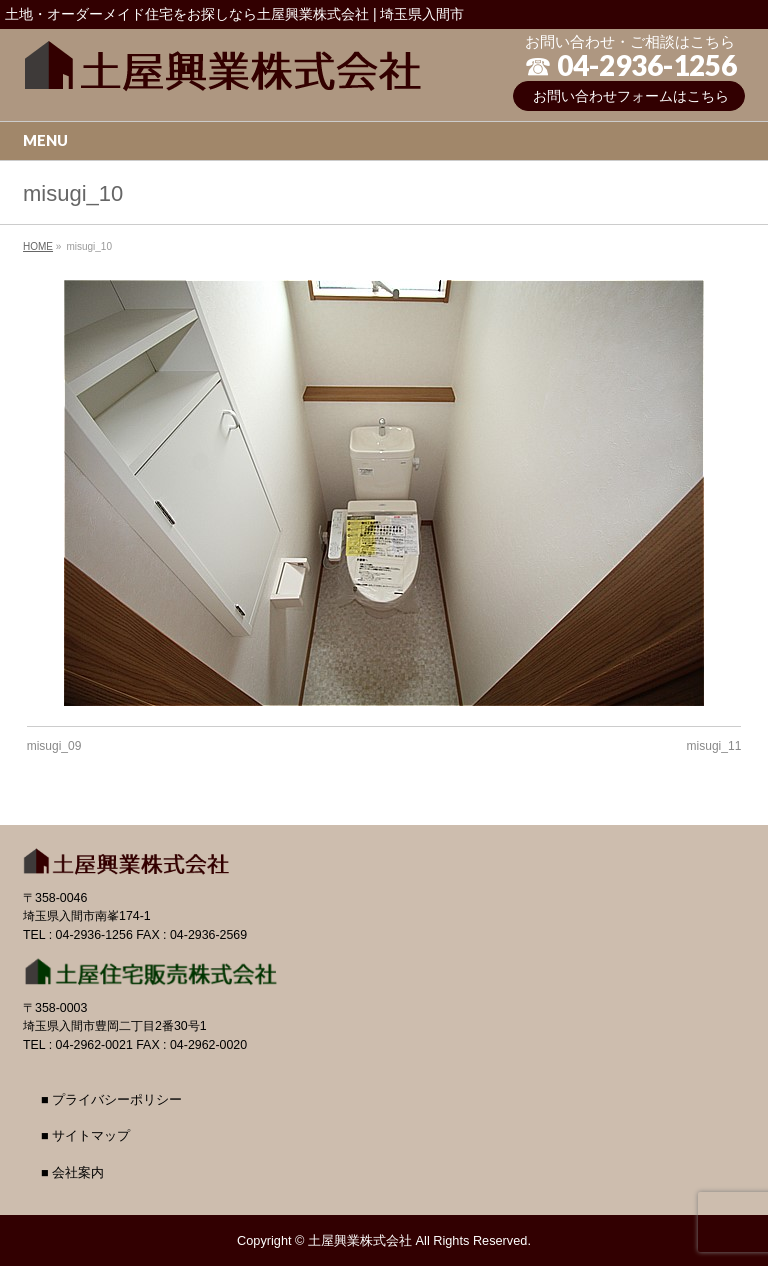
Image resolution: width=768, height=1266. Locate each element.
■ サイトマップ (85, 1136)
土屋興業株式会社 (360, 1240)
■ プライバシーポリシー (111, 1100)
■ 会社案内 (72, 1173)
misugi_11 (714, 746)
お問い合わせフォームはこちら (631, 96)
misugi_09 (54, 746)
